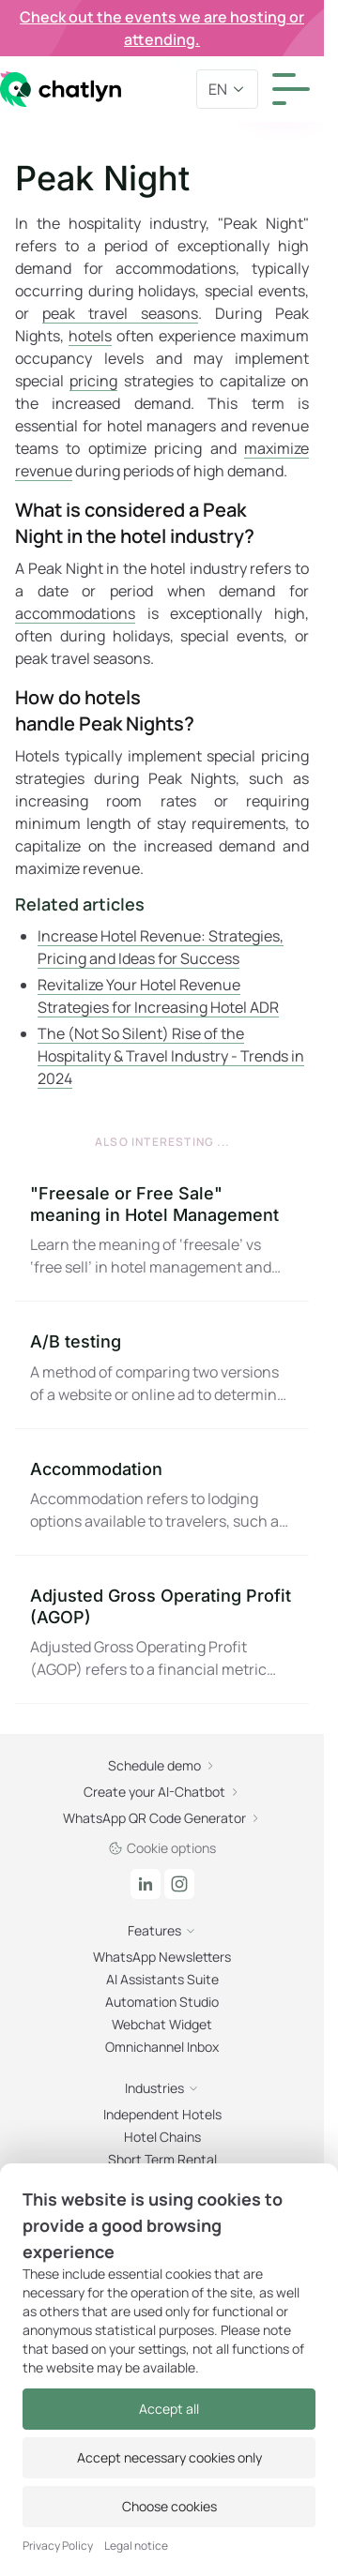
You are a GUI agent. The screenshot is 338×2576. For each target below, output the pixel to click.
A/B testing (75, 1341)
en (227, 89)
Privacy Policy (58, 2545)
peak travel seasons (120, 313)
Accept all (169, 2409)
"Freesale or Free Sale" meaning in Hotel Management (154, 1204)
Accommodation (96, 1469)
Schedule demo (162, 1765)
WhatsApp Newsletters (162, 1957)
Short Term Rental (162, 2159)
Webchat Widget (162, 2024)
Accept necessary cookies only (169, 2457)
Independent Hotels (162, 2114)
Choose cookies (169, 2506)
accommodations (75, 613)
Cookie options (162, 1848)
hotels (90, 335)
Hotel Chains (162, 2137)
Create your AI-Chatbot (162, 1791)
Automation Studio (162, 2002)
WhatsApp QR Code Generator (162, 1818)
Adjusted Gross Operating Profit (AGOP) (160, 1606)
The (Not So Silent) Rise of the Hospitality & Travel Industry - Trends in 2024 (171, 1056)
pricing (93, 380)
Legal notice (136, 2545)
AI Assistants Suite (162, 1979)
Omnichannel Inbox (162, 2047)
